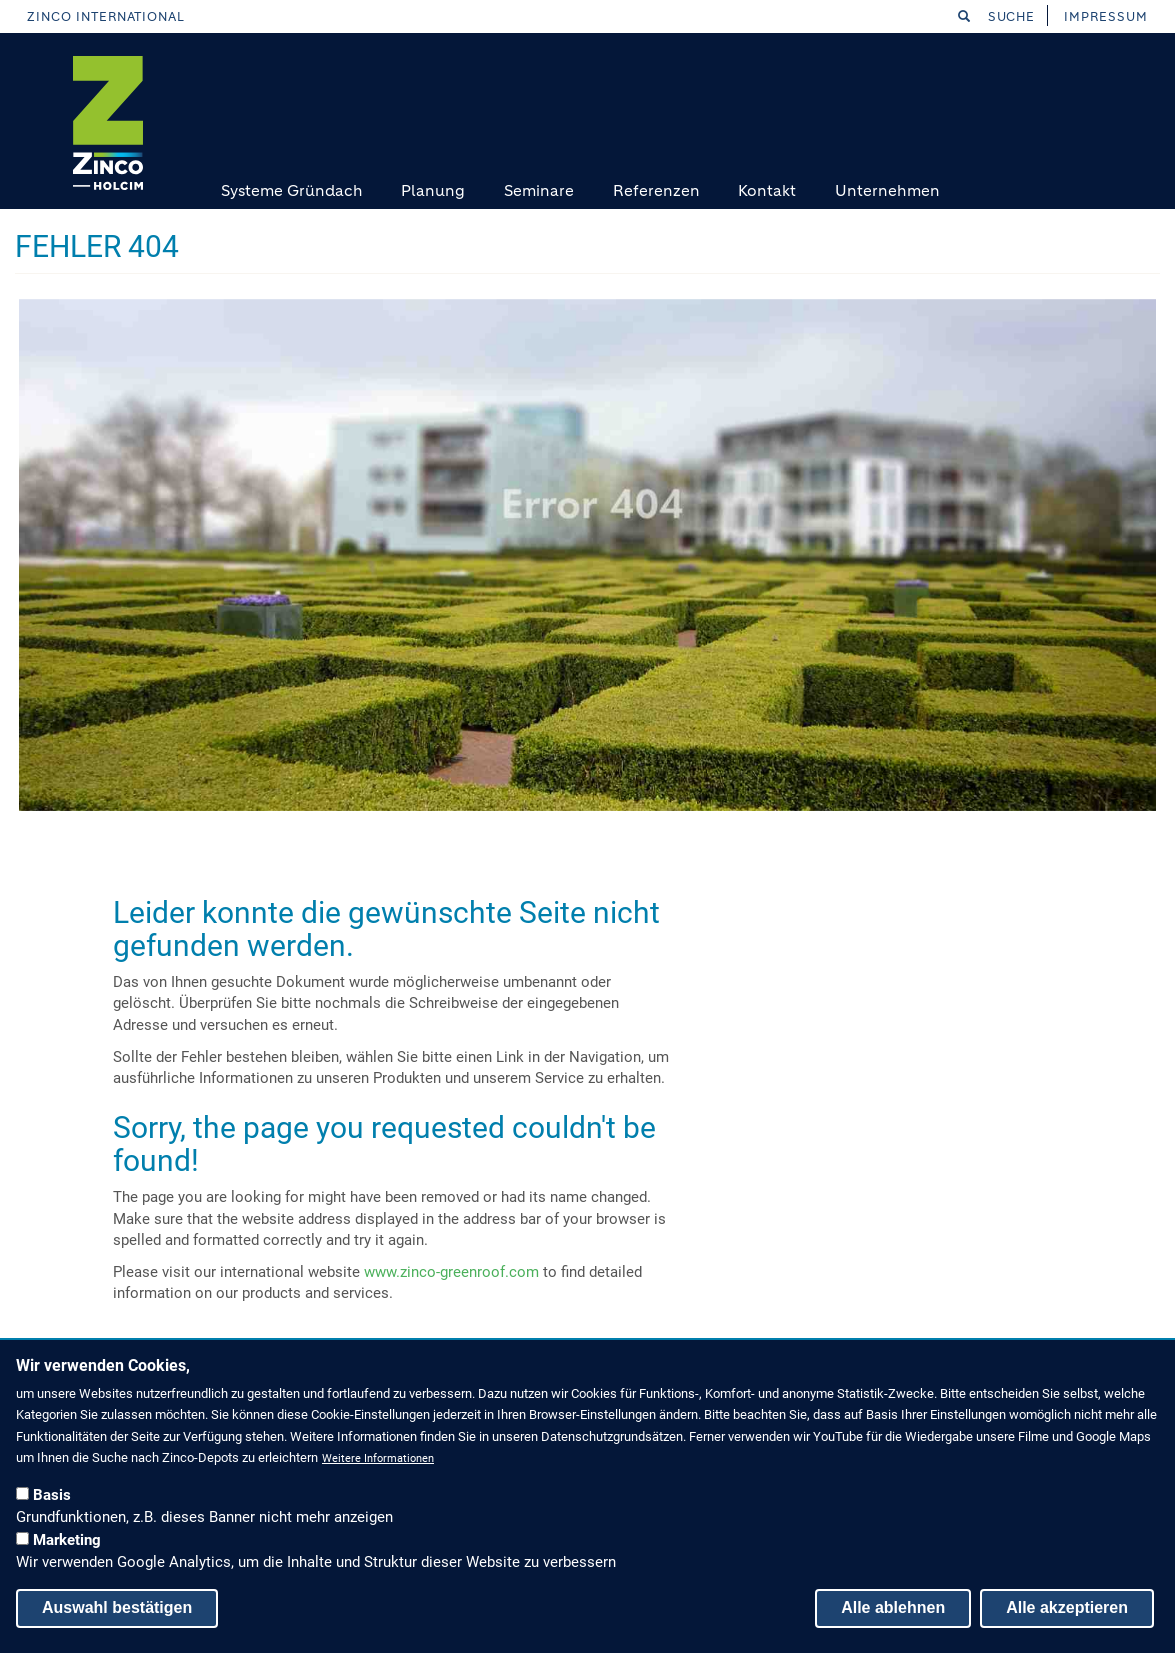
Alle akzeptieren (1067, 1607)
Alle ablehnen (893, 1607)
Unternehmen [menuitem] (887, 190)
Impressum (1106, 16)
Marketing (67, 1540)
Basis (52, 1495)
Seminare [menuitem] (539, 190)
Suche (997, 16)
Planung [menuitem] (433, 190)
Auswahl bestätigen (117, 1607)
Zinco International (106, 16)
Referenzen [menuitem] (656, 190)
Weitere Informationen (378, 1458)
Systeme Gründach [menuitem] (292, 190)
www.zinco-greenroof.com (451, 1272)
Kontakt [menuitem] (767, 190)
